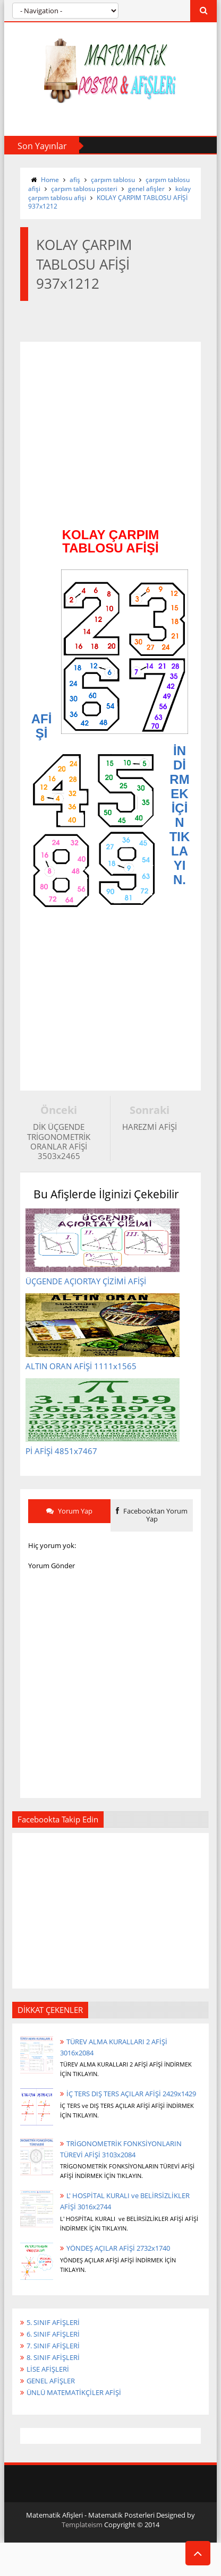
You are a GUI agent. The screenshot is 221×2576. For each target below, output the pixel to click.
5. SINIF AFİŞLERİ (53, 2325)
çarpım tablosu (113, 179)
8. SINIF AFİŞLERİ (53, 2361)
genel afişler (146, 188)
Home (50, 179)
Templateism (82, 2528)
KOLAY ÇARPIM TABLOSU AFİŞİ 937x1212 (108, 202)
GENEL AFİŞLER (51, 2384)
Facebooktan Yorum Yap (152, 1518)
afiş (75, 179)
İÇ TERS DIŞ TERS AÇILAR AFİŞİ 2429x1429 (132, 2097)
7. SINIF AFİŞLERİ (53, 2349)
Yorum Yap (69, 1514)
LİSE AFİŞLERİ (48, 2373)
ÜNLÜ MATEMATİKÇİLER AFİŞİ (74, 2396)
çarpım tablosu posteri (84, 188)
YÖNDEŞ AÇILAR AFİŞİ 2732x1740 (119, 2252)
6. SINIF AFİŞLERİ (53, 2337)
